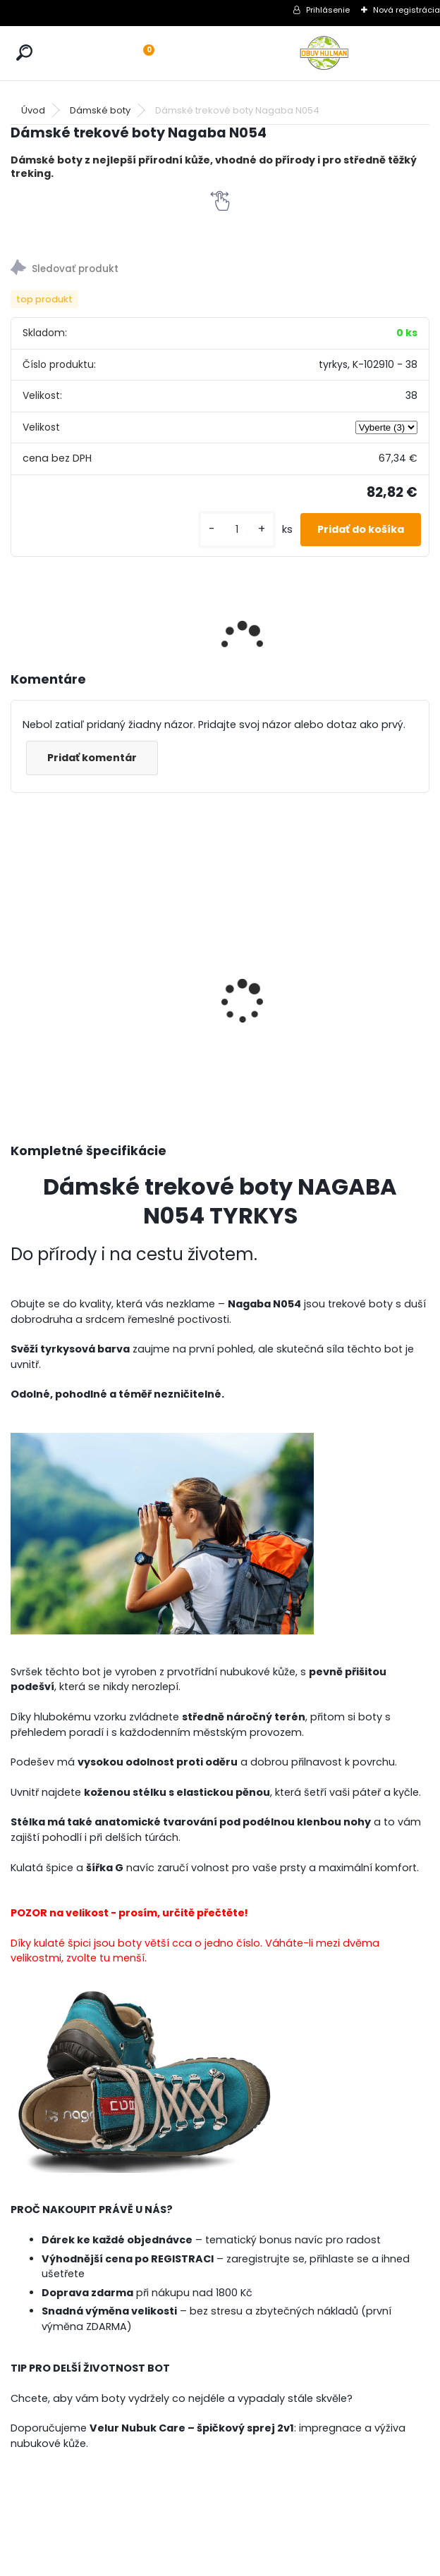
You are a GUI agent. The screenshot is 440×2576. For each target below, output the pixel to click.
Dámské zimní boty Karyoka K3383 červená (165, 937)
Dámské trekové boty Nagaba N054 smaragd (268, 942)
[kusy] (237, 529)
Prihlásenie (328, 10)
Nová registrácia (406, 10)
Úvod (33, 110)
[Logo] (324, 53)
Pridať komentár (92, 758)
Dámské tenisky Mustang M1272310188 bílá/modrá (53, 974)
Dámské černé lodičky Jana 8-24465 (377, 958)
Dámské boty (100, 110)
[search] (24, 52)
